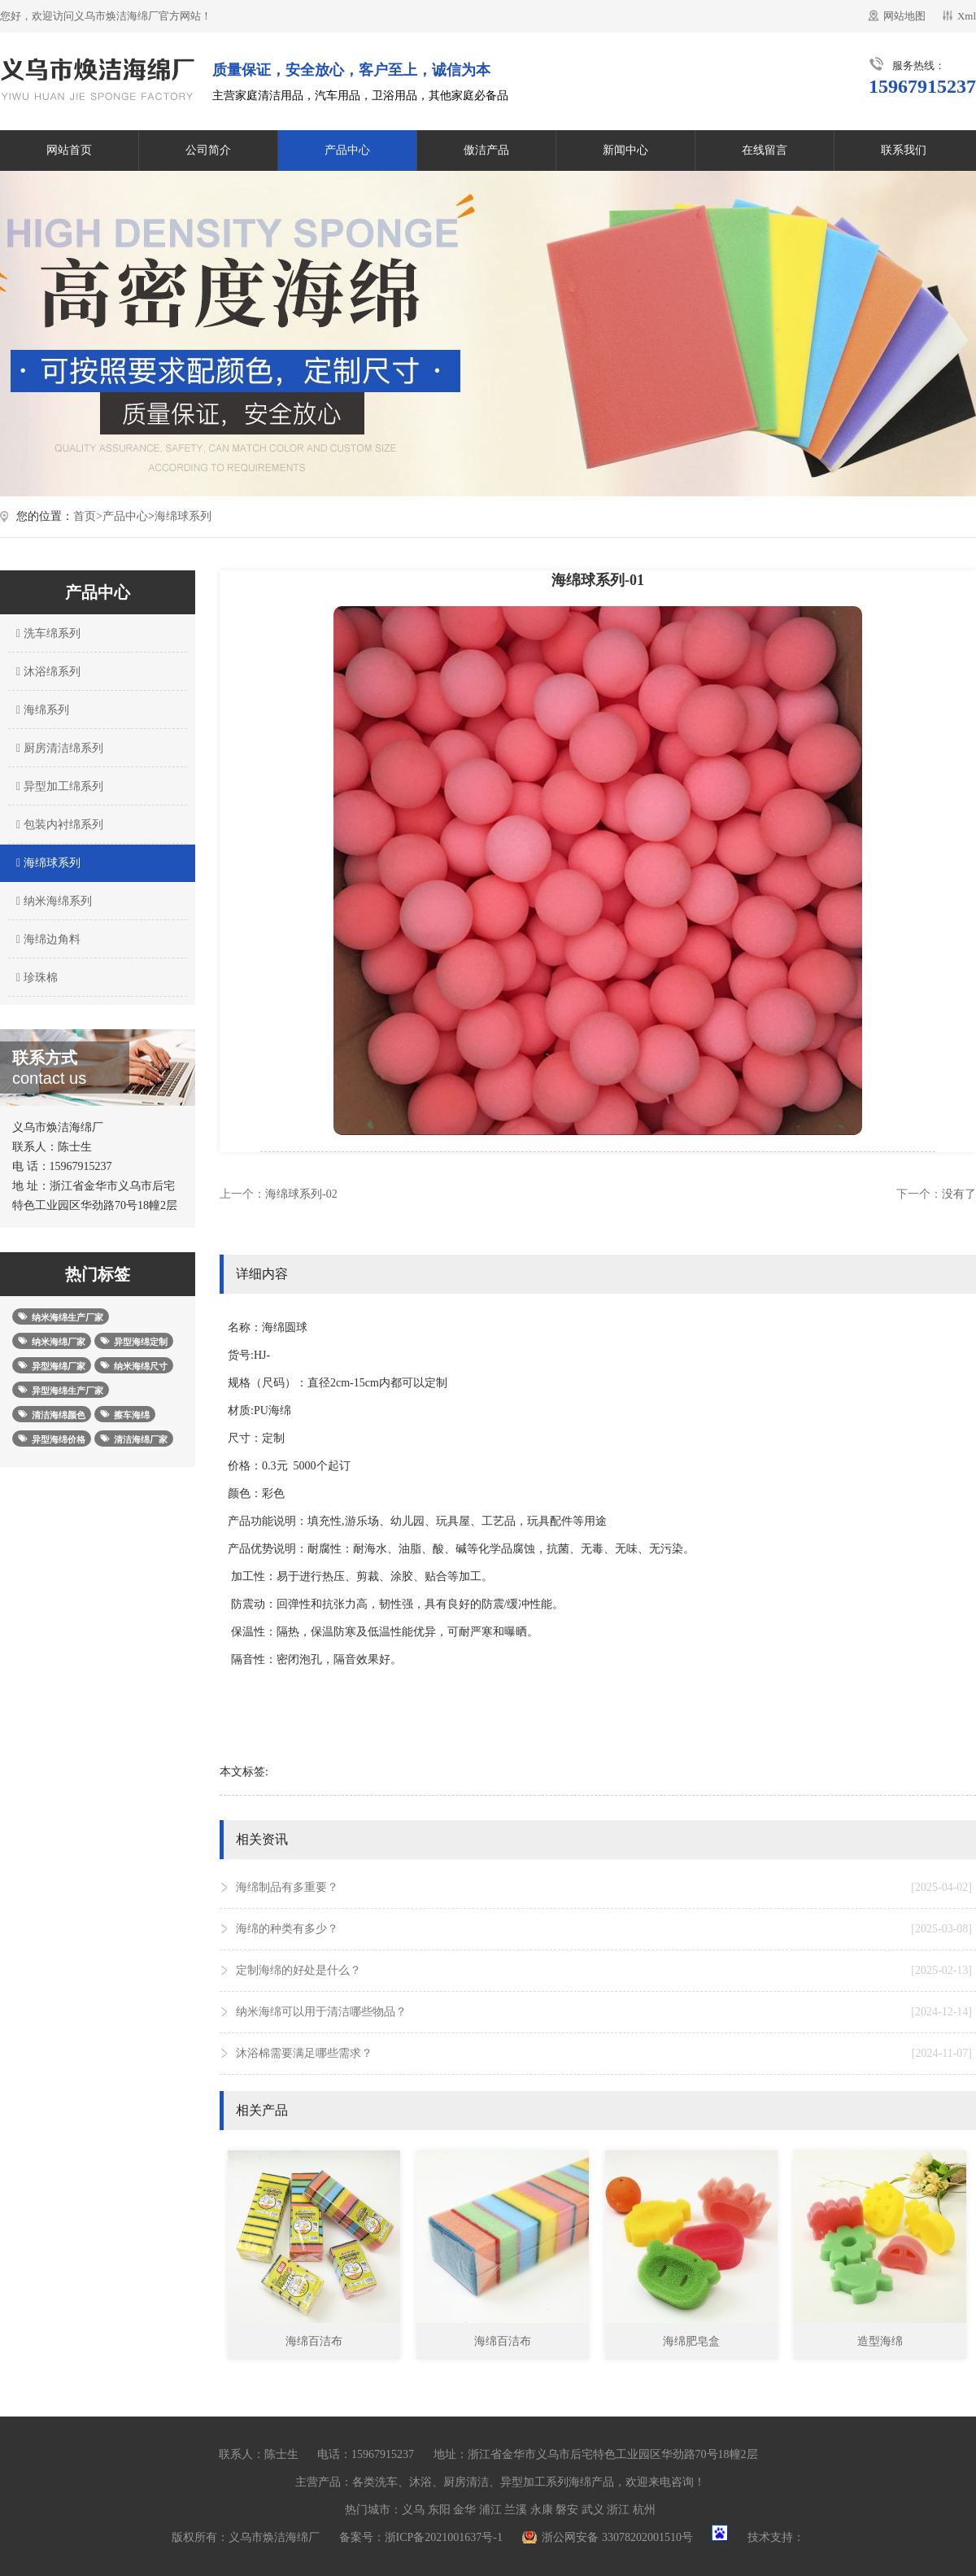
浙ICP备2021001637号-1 (444, 2537)
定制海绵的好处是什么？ (604, 1970)
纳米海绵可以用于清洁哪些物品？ (604, 2012)
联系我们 (903, 150)
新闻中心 (625, 150)
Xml (966, 16)
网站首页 (69, 150)
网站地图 (904, 16)
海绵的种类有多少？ (604, 1929)
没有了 (959, 1194)
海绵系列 (40, 710)
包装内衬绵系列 (57, 825)
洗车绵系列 (46, 633)
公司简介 (208, 150)
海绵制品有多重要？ (604, 1887)
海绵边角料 (46, 939)
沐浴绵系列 (46, 672)
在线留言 (764, 150)
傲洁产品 (486, 150)
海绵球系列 (183, 516)
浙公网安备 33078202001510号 (617, 2537)
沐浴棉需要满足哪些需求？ (604, 2053)
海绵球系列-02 (301, 1194)
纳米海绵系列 (52, 901)
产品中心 (347, 150)
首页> (87, 516)
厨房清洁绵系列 (57, 748)
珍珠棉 (35, 977)
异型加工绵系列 (57, 786)
